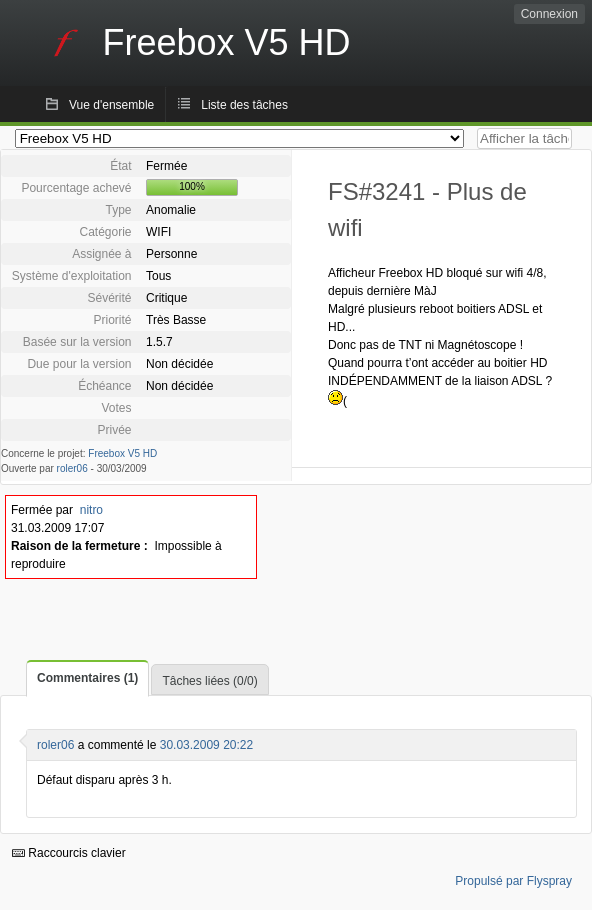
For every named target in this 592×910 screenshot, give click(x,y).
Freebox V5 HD (122, 453)
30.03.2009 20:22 (206, 745)
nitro (91, 510)
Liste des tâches (244, 105)
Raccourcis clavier (69, 853)
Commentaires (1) (87, 678)
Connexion (549, 14)
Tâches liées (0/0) (209, 681)
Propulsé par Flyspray (513, 881)
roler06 (72, 468)
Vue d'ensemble (111, 105)
